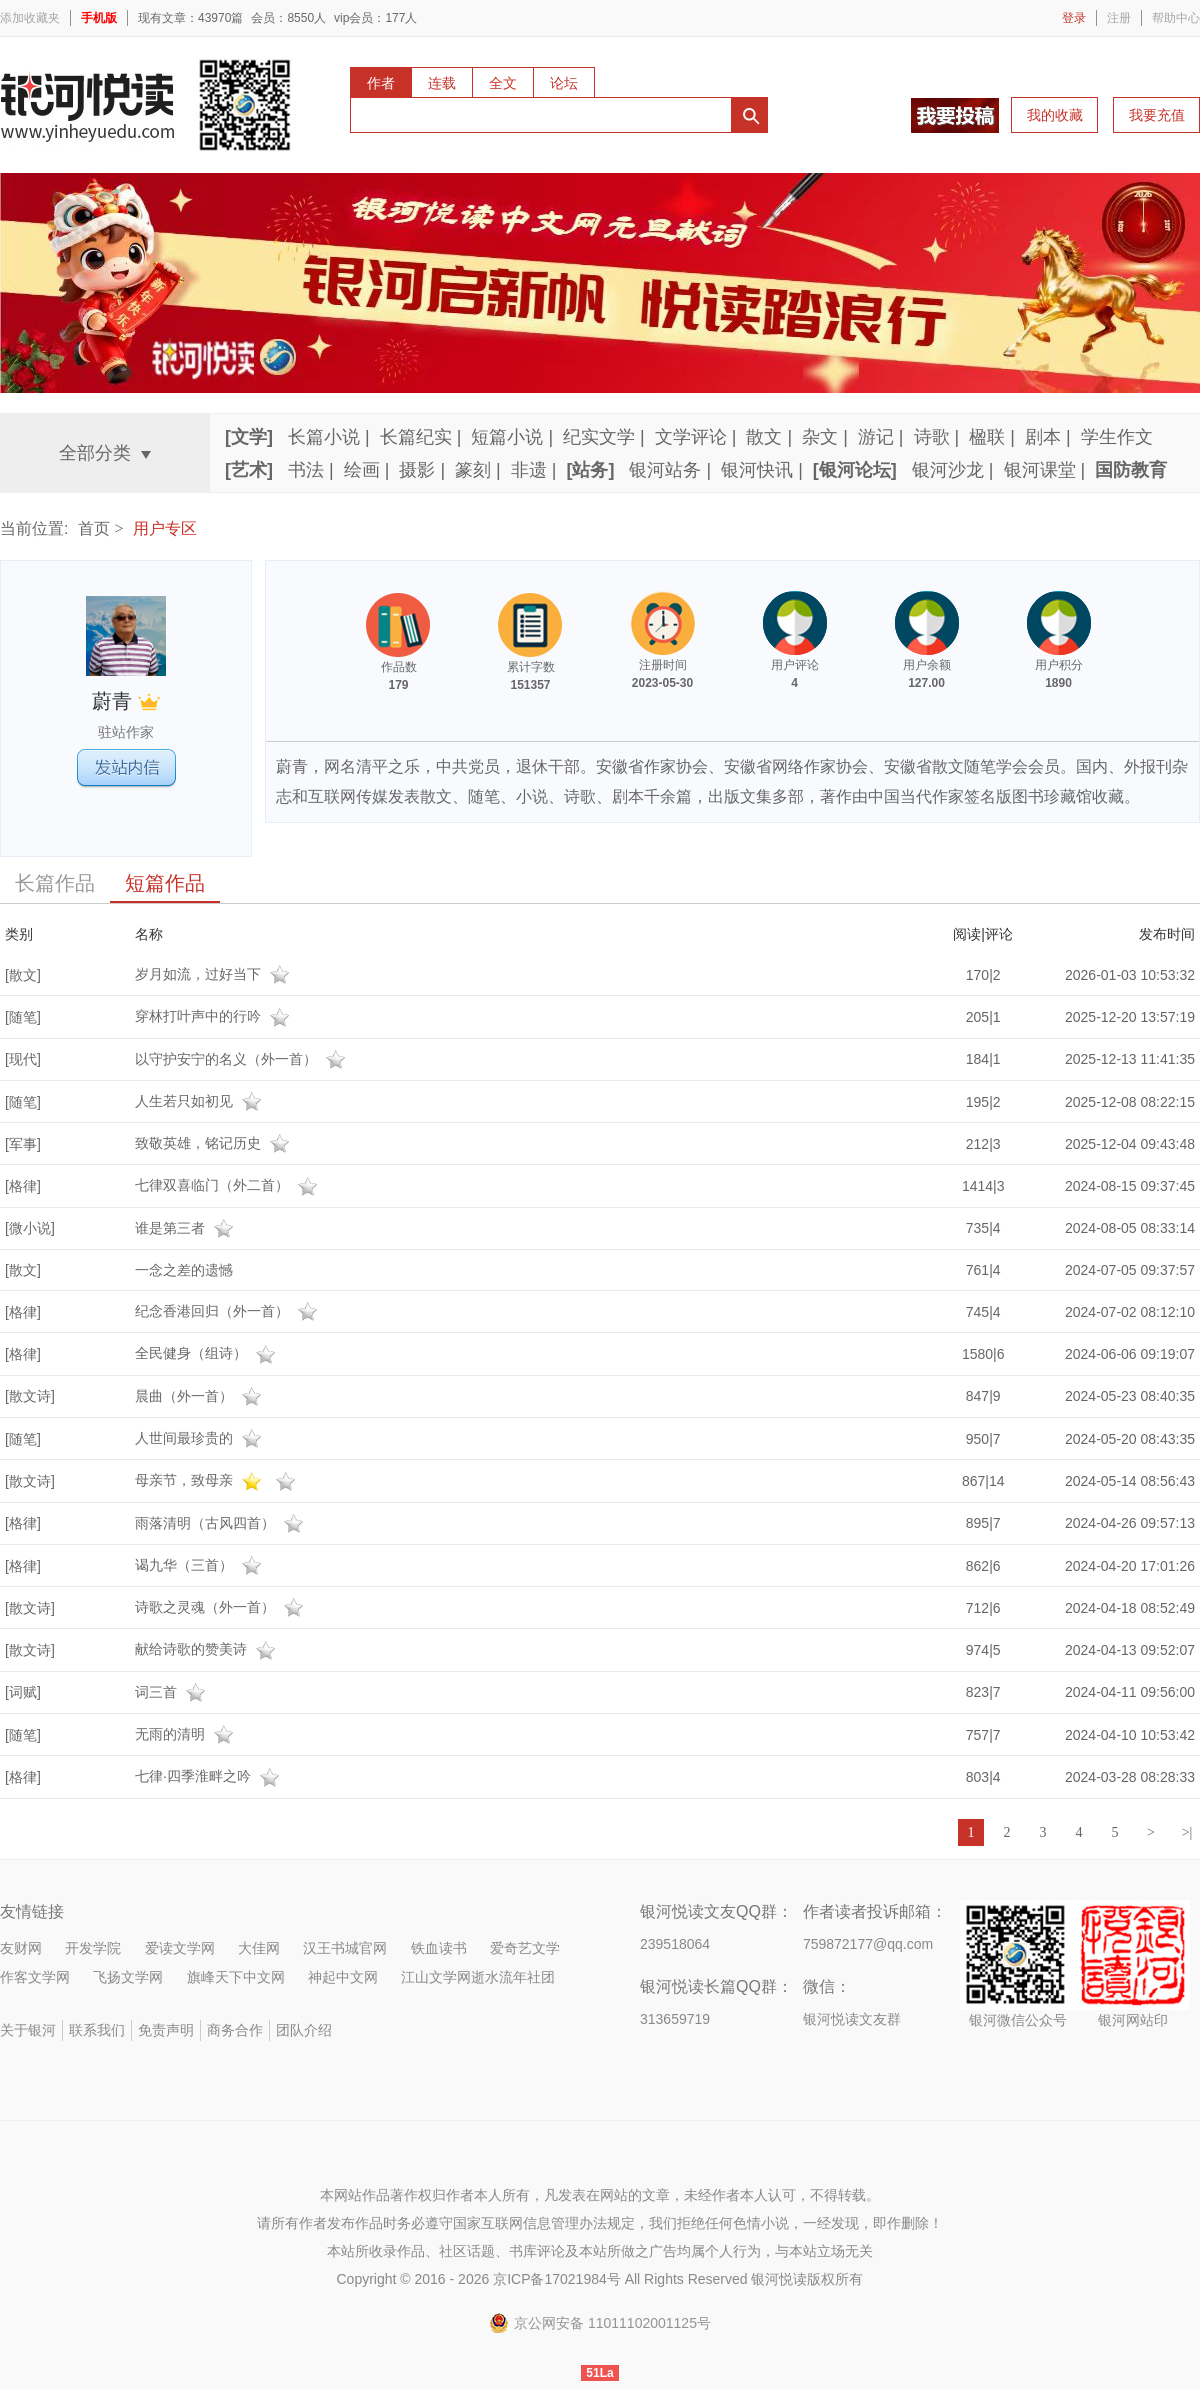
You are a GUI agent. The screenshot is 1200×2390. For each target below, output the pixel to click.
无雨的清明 (187, 1734)
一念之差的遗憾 (184, 1270)
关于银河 (28, 2030)
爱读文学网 (180, 1948)
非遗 (529, 470)
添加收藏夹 (30, 18)
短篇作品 (165, 883)
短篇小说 (507, 437)
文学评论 (691, 437)
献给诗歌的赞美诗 (208, 1649)
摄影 (417, 470)
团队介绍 (304, 2030)
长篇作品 (55, 883)
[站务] (590, 470)
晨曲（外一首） (201, 1396)
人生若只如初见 (201, 1101)
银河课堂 (1040, 470)
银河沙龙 (948, 470)
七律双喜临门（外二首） (229, 1185)
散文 (764, 437)
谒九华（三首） (201, 1565)
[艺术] (249, 470)
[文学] (249, 437)
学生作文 (1117, 437)
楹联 (987, 437)
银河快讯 (757, 470)
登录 (1074, 18)
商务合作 (235, 2030)
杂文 (820, 437)
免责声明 (166, 2030)
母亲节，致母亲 (218, 1480)
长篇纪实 (416, 437)
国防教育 (1131, 470)
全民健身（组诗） (208, 1353)
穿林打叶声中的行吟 (215, 1016)
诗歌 (932, 437)
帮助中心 (1176, 18)
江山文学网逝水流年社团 (478, 1977)
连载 (442, 83)
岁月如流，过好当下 (215, 974)
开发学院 (93, 1948)
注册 (1119, 18)
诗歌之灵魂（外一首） (222, 1607)
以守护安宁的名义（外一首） (243, 1059)
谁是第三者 (187, 1228)
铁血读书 (439, 1948)
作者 (381, 83)
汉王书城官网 (345, 1948)
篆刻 (473, 470)
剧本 (1043, 437)
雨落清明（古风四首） (222, 1523)
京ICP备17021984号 (557, 2279)
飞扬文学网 (128, 1977)
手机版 (99, 18)
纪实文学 (599, 437)
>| (1187, 1832)
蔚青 (126, 701)
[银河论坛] (855, 470)
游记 (876, 437)
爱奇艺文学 (525, 1948)
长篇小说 (324, 437)
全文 (503, 83)
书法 (306, 470)
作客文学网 (35, 1977)
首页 (94, 528)
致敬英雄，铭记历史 (215, 1143)
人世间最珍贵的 (201, 1438)
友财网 (21, 1948)
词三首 (173, 1692)
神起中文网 (343, 1977)
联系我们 (97, 2030)
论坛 (564, 83)
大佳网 (259, 1948)
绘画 (362, 470)
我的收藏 (1055, 115)
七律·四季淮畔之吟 (210, 1776)
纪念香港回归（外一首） (229, 1311)
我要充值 (1157, 115)
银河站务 (665, 470)
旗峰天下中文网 (236, 1977)
